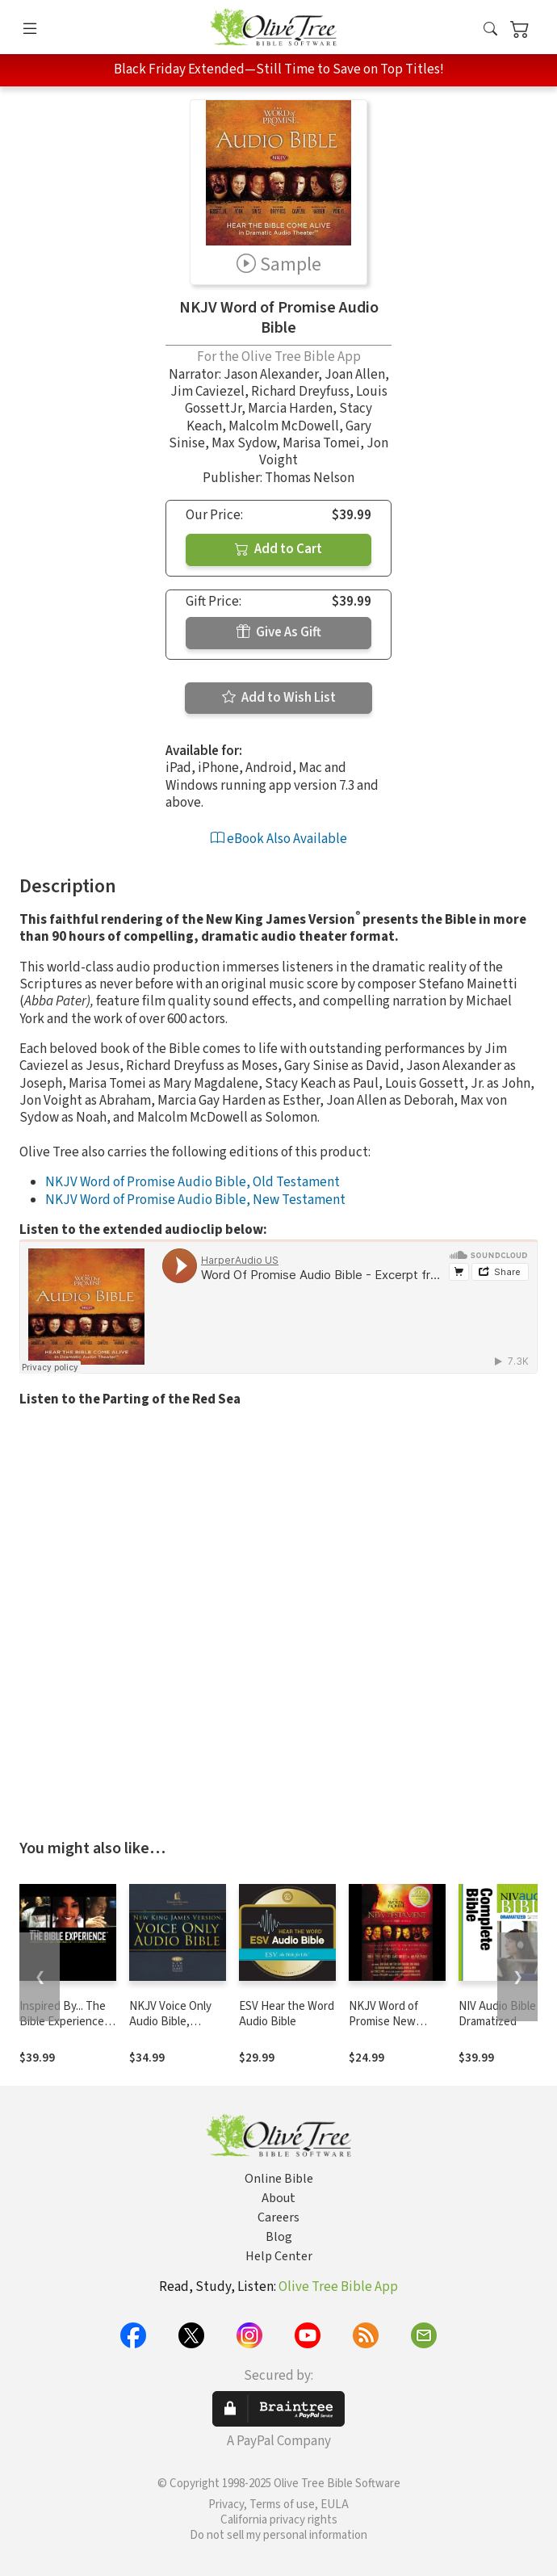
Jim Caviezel (207, 391)
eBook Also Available (279, 839)
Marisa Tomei (321, 443)
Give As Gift (279, 632)
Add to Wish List (279, 697)
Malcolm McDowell (283, 426)
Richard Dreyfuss (300, 391)
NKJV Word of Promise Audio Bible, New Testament (195, 1200)
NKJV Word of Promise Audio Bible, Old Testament (192, 1182)
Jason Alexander (271, 374)
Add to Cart (278, 549)
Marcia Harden (290, 408)
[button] (490, 30)
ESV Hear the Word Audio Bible (286, 2014)
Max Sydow (243, 443)
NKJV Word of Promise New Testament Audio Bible (392, 2029)
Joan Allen (355, 374)
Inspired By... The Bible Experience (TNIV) (62, 2021)
